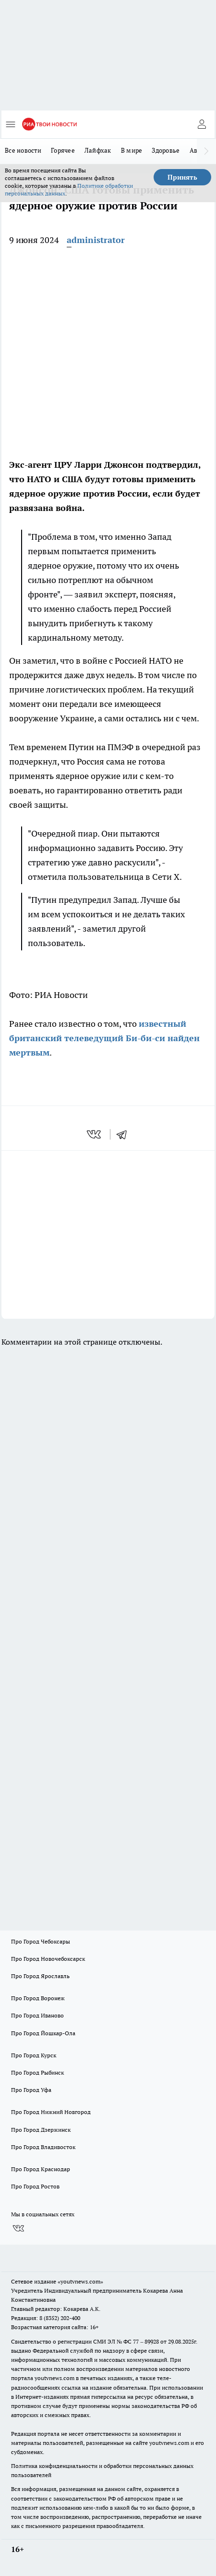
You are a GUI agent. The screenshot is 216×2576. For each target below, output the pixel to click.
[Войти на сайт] (201, 124)
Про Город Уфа (31, 2089)
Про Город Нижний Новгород (51, 2111)
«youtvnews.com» (80, 2281)
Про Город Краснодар (40, 2169)
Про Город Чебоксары (40, 1941)
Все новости (23, 150)
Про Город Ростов (35, 2186)
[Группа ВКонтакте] (18, 2228)
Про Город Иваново (37, 2015)
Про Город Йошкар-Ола (43, 2033)
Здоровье (166, 150)
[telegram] (124, 1134)
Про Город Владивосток (43, 2147)
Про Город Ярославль (40, 1976)
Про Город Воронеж (38, 1998)
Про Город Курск (33, 2055)
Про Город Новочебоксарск (48, 1958)
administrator (96, 239)
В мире (132, 150)
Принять (182, 177)
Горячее (63, 150)
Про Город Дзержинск (41, 2129)
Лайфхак (97, 150)
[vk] (94, 1134)
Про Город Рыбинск (37, 2072)
